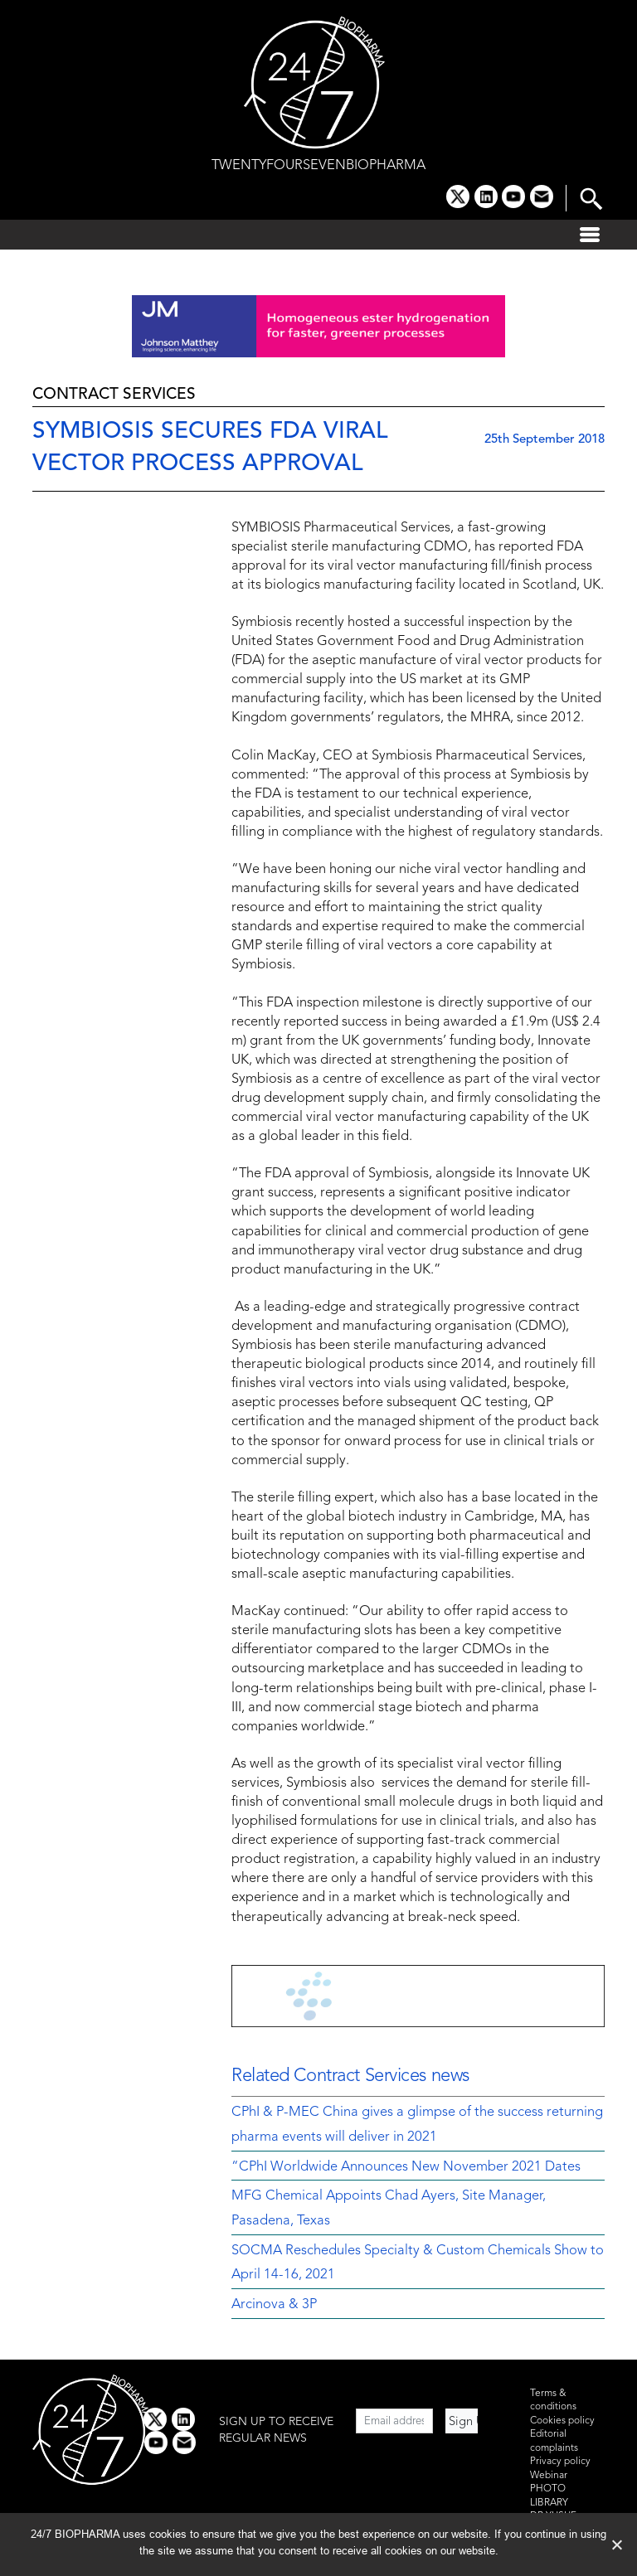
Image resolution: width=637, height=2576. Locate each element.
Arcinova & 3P (274, 2305)
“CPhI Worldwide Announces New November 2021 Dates (406, 2167)
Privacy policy (560, 2462)
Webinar (548, 2476)
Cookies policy (562, 2421)
